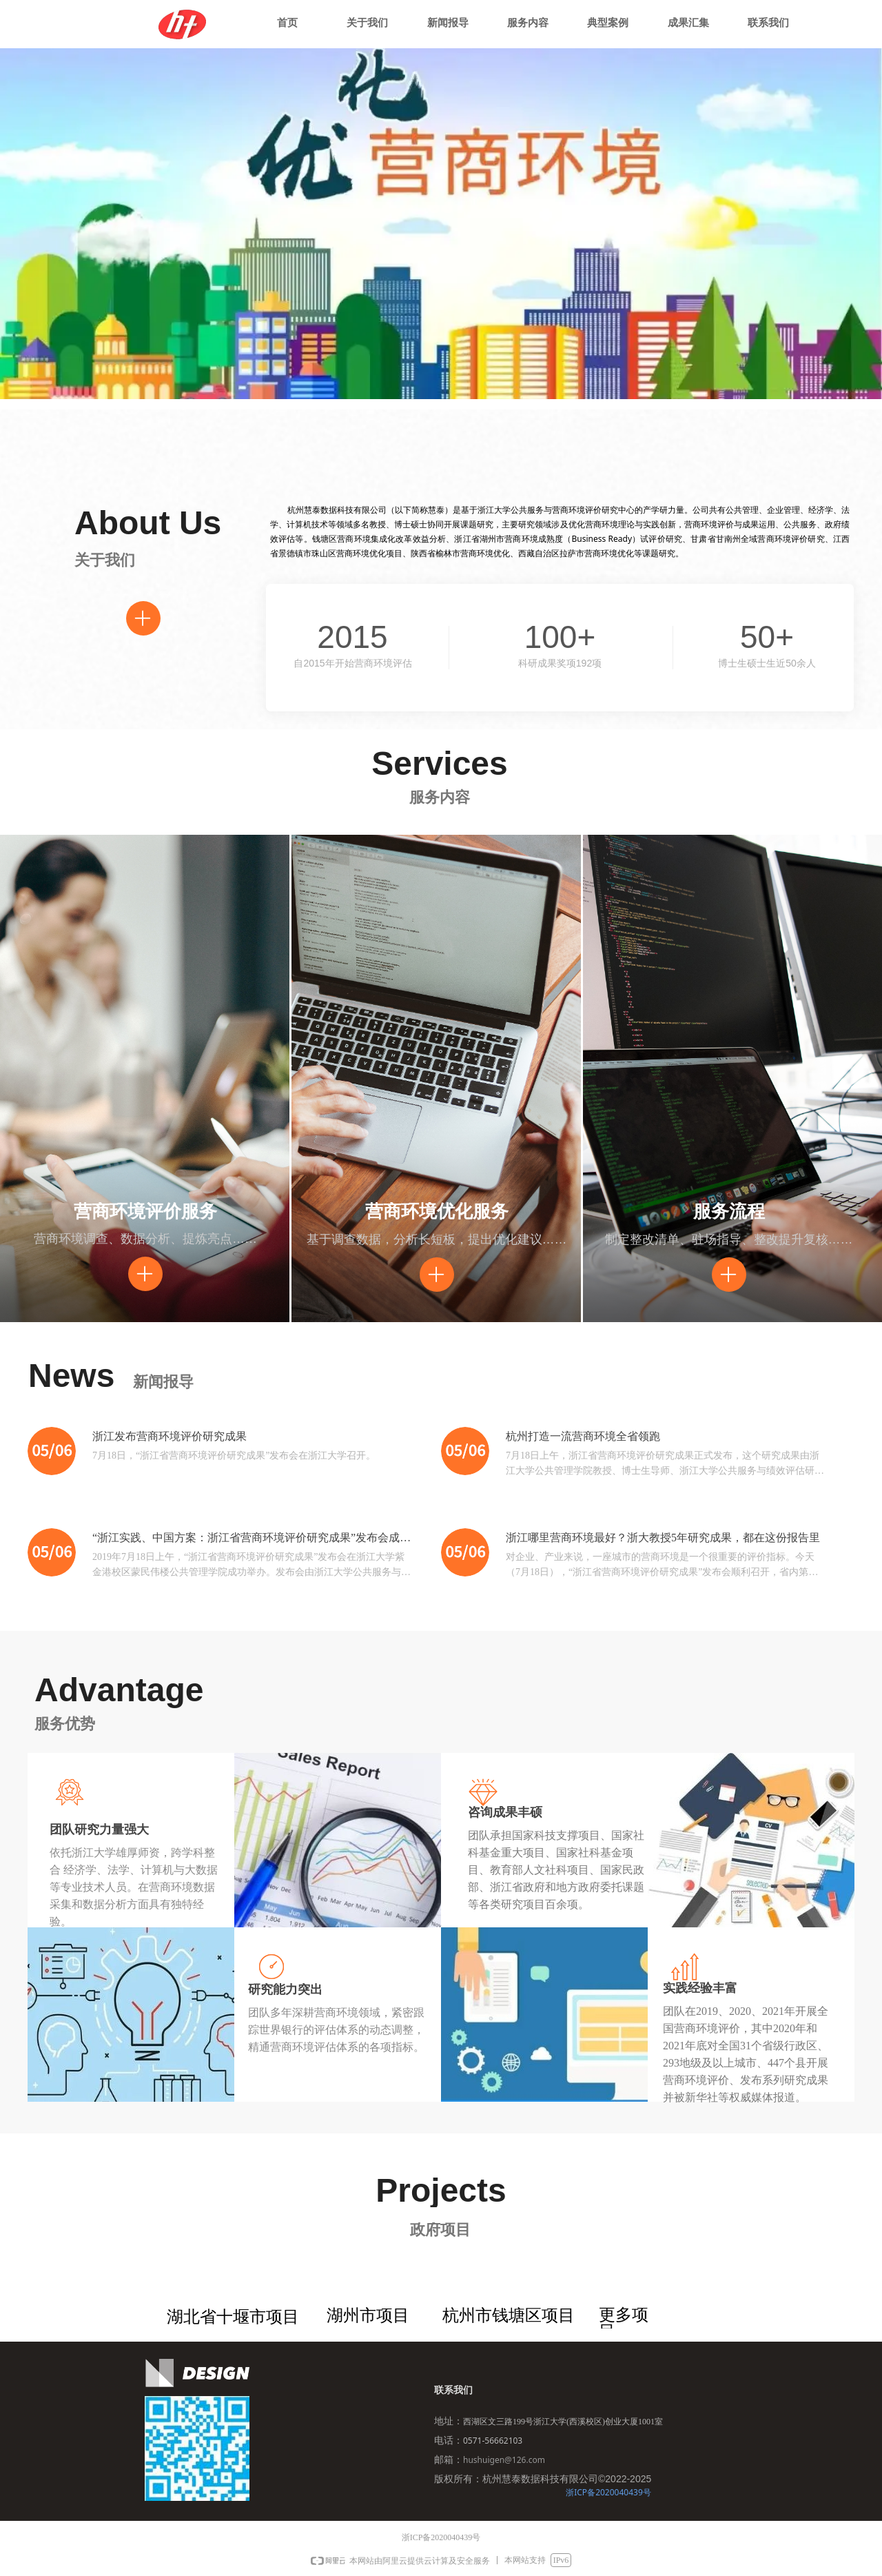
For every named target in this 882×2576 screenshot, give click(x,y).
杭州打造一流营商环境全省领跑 (583, 1436)
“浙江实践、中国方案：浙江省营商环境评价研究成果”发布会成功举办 (251, 1539)
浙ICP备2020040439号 (608, 2492)
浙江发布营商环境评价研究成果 (169, 1436)
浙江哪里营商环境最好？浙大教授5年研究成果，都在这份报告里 (663, 1537)
